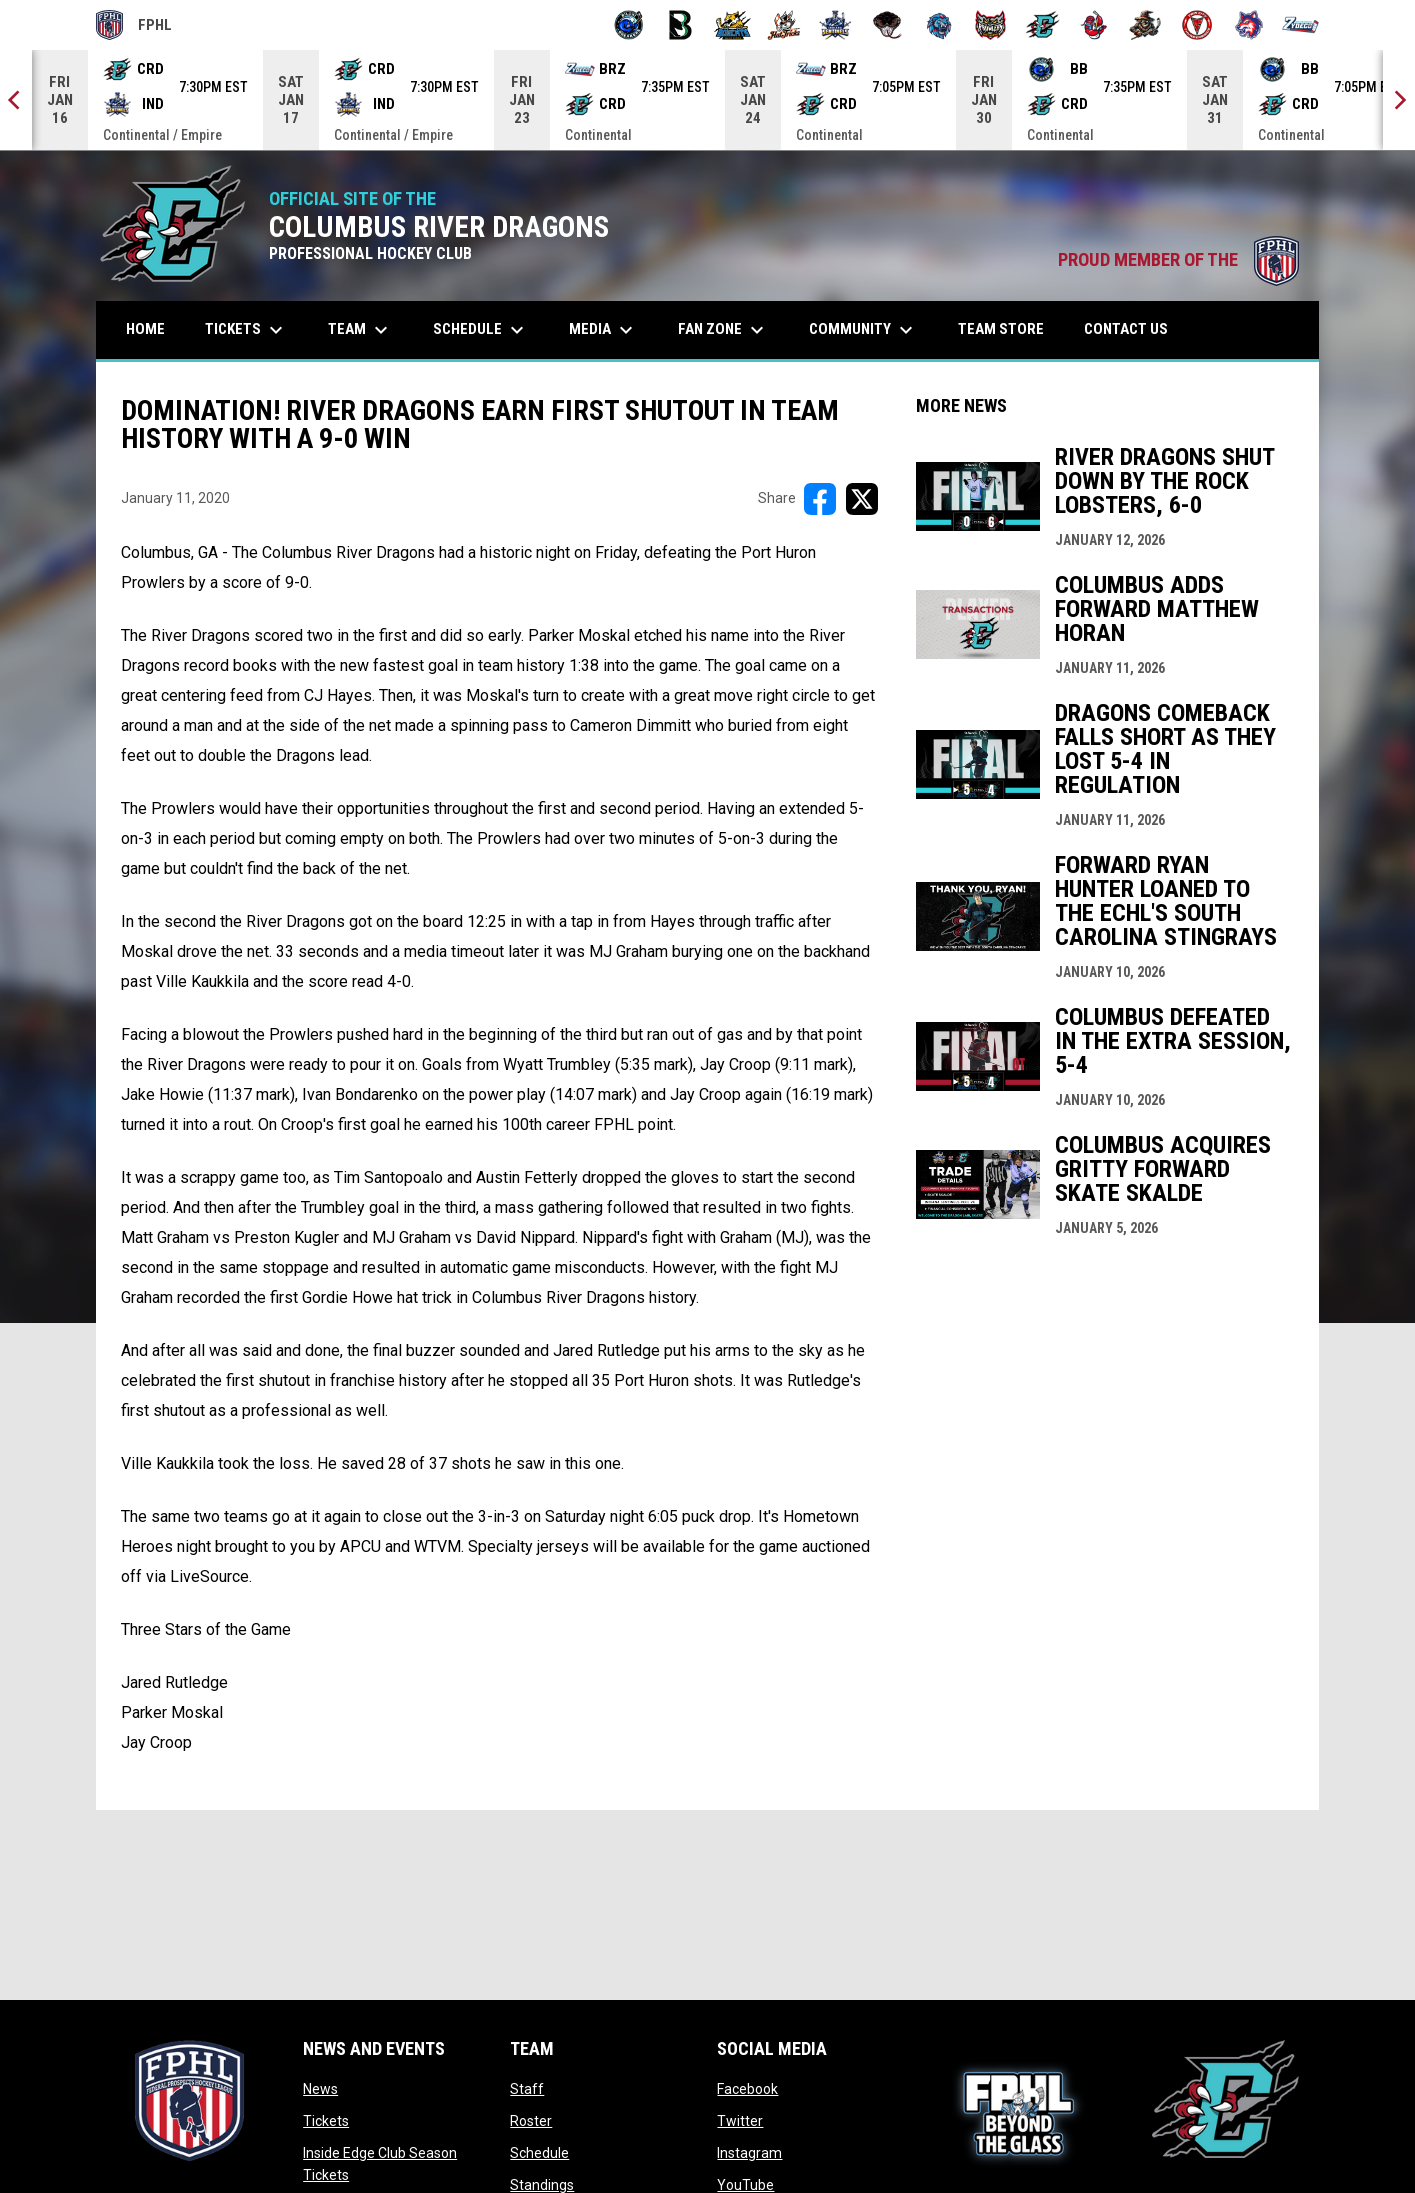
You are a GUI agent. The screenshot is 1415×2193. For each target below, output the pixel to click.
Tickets (326, 2121)
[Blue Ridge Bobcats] (732, 25)
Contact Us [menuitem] (1126, 329)
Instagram (749, 2153)
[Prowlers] (990, 25)
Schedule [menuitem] (481, 330)
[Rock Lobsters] (1094, 25)
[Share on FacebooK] (820, 499)
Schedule (539, 2153)
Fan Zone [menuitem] (723, 330)
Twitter (740, 2121)
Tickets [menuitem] (246, 330)
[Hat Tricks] (784, 25)
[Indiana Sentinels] (835, 25)
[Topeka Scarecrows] (1145, 25)
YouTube (745, 2185)
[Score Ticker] (707, 100)
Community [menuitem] (863, 330)
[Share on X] (862, 499)
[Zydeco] (1300, 25)
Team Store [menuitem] (1008, 328)
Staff (527, 2089)
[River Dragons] (1042, 25)
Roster (531, 2121)
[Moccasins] (887, 25)
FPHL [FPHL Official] (134, 25)
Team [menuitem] (360, 330)
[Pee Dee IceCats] (939, 25)
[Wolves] (1249, 25)
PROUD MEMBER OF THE (1178, 260)
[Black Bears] (680, 25)
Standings (542, 2185)
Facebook (747, 2089)
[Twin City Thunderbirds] (1197, 25)
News (320, 2089)
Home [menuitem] (145, 329)
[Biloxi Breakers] (629, 25)
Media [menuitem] (603, 330)
